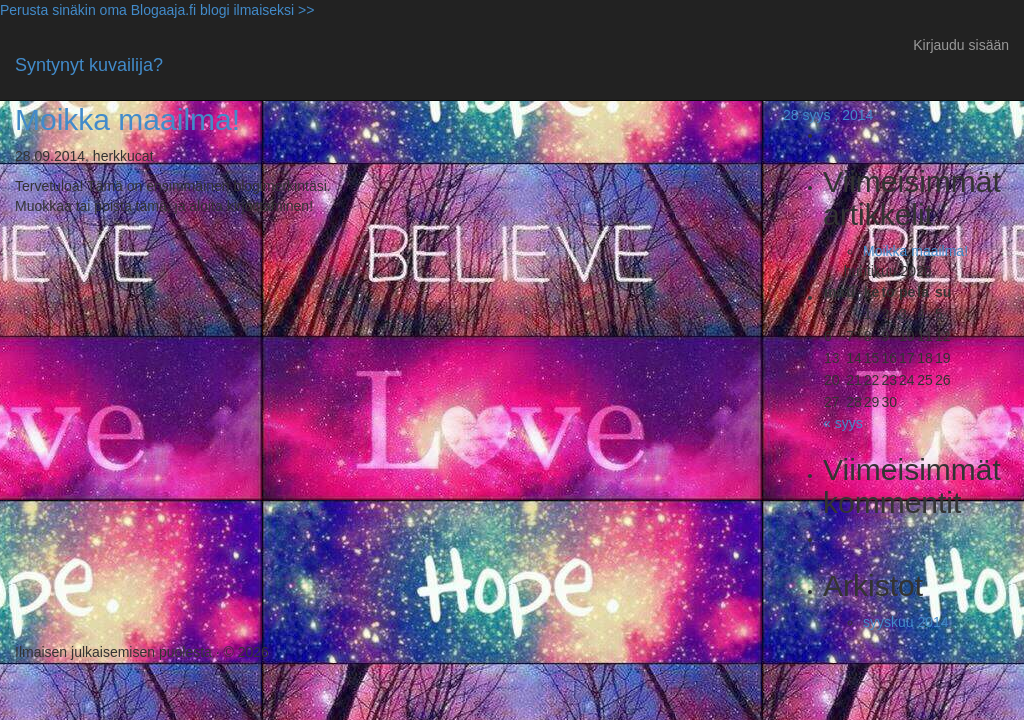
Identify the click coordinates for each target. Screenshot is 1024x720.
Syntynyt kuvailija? (89, 65)
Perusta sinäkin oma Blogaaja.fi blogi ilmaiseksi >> (157, 10)
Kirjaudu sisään (961, 45)
